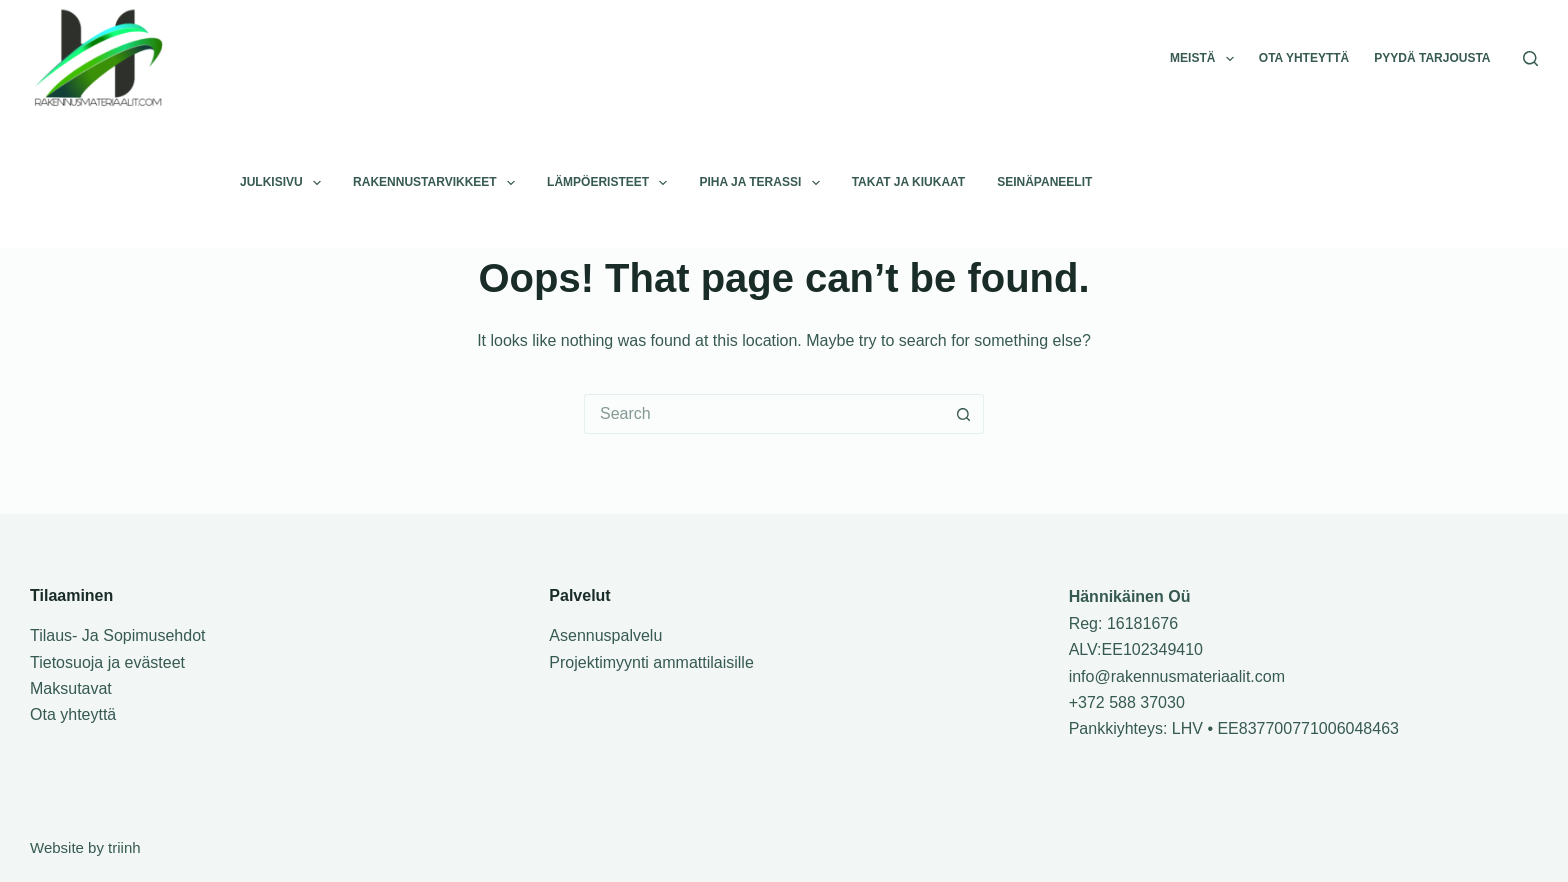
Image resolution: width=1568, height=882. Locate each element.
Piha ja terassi (763, 183)
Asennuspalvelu (605, 635)
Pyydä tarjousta (1432, 58)
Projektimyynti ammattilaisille (651, 662)
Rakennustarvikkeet (438, 183)
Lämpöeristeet (611, 183)
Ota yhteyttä (1304, 58)
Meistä (1206, 59)
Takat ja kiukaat (909, 182)
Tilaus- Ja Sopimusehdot (118, 635)
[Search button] (964, 414)
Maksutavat (71, 688)
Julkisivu (284, 183)
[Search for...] (764, 414)
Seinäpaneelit (1044, 182)
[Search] (1530, 58)
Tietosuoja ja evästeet (107, 662)
